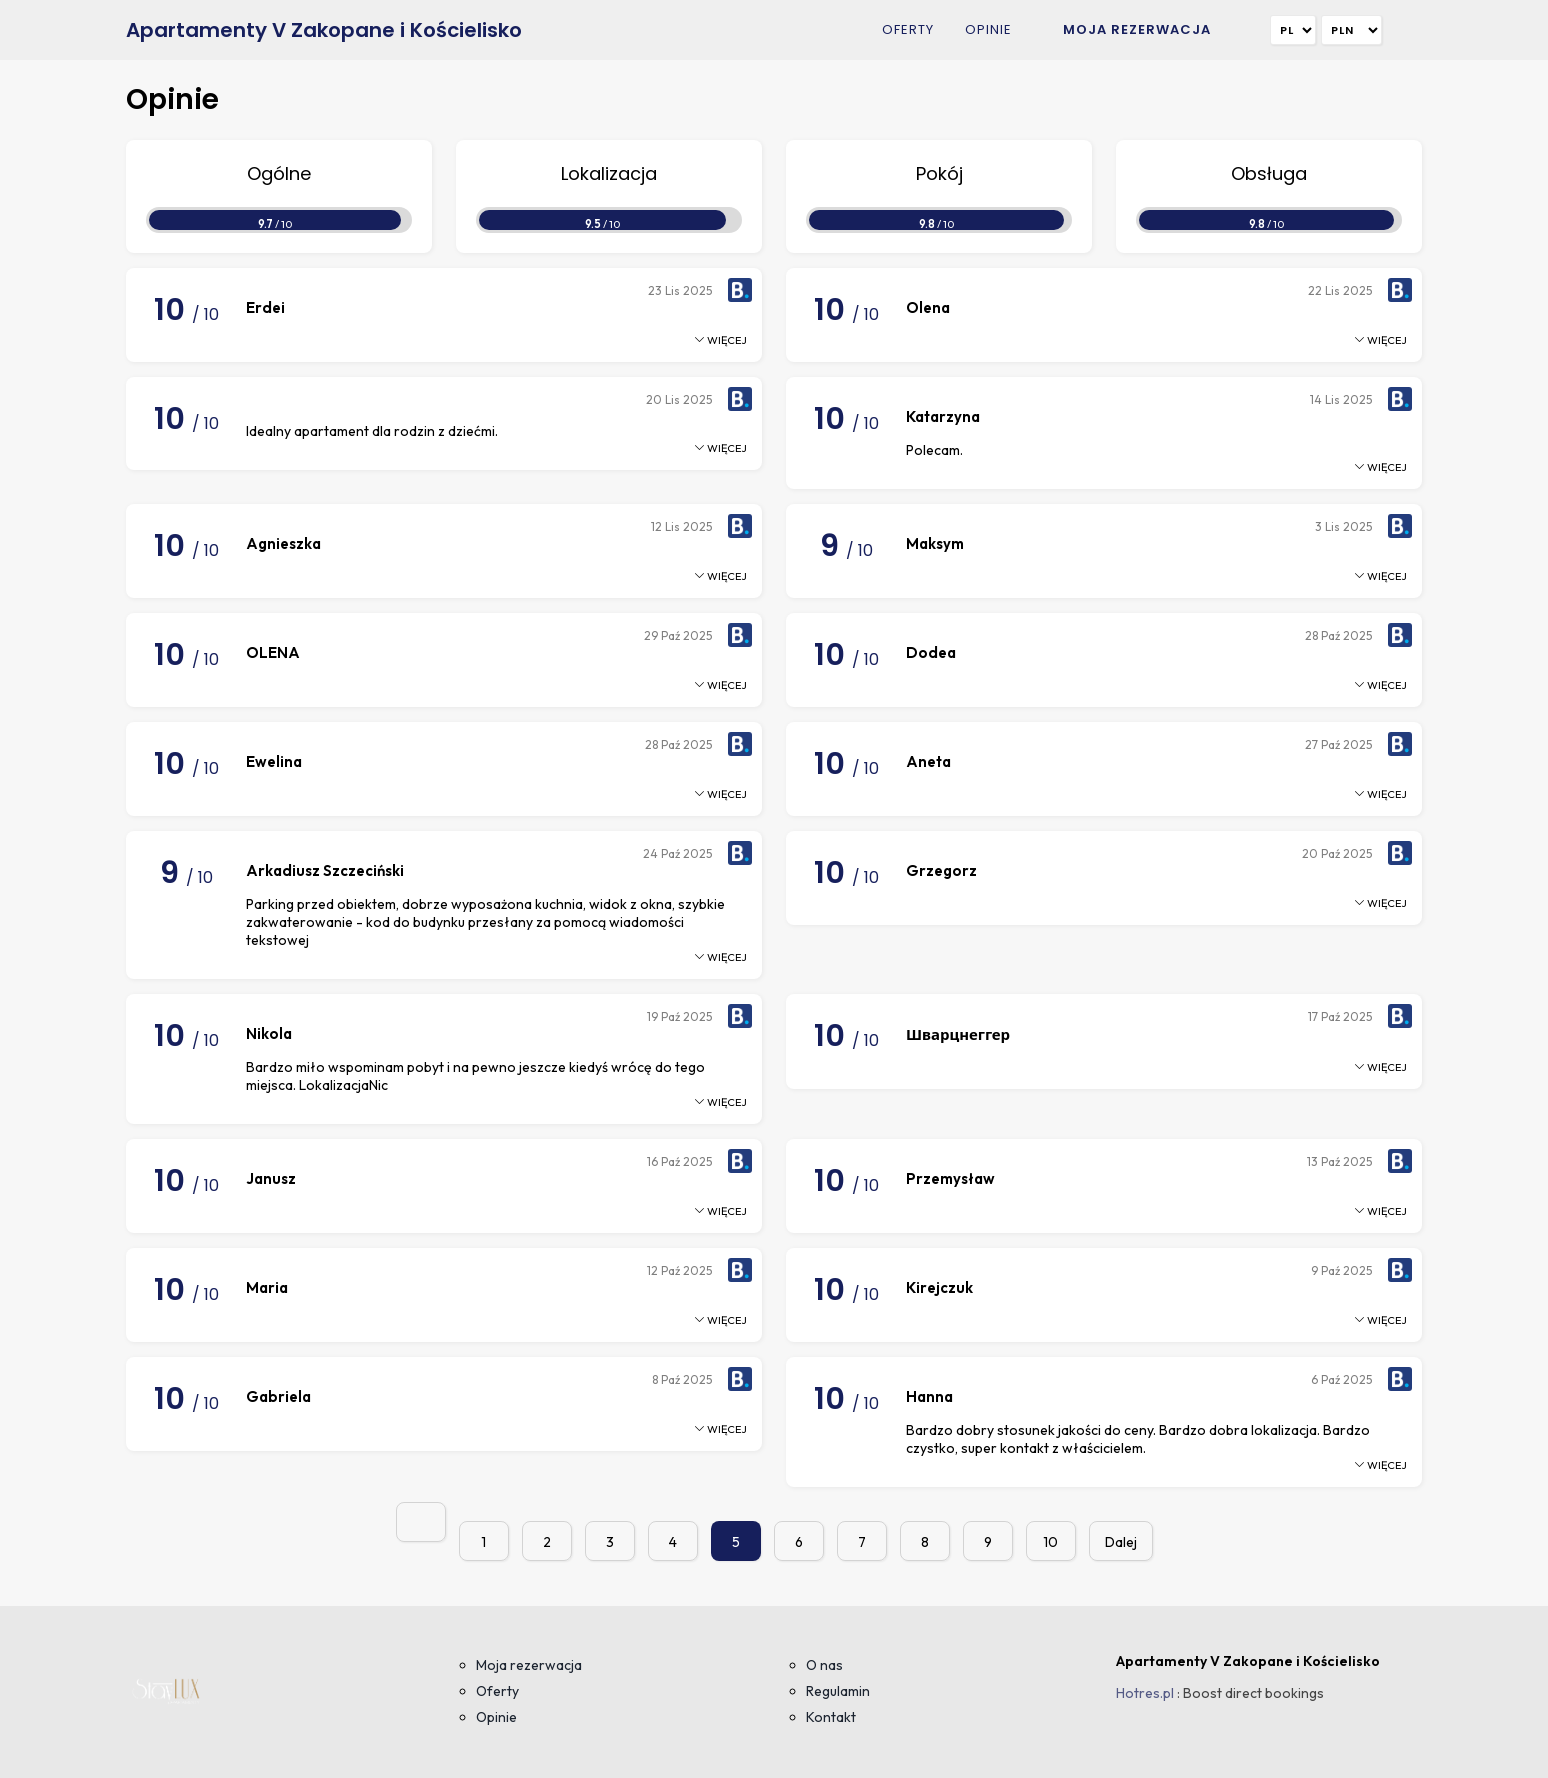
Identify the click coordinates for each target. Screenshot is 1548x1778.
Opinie (988, 29)
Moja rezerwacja (1137, 29)
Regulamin (838, 1691)
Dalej (1121, 1542)
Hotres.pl (1145, 1693)
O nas (824, 1665)
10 (1050, 1542)
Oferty (908, 29)
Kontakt (831, 1717)
